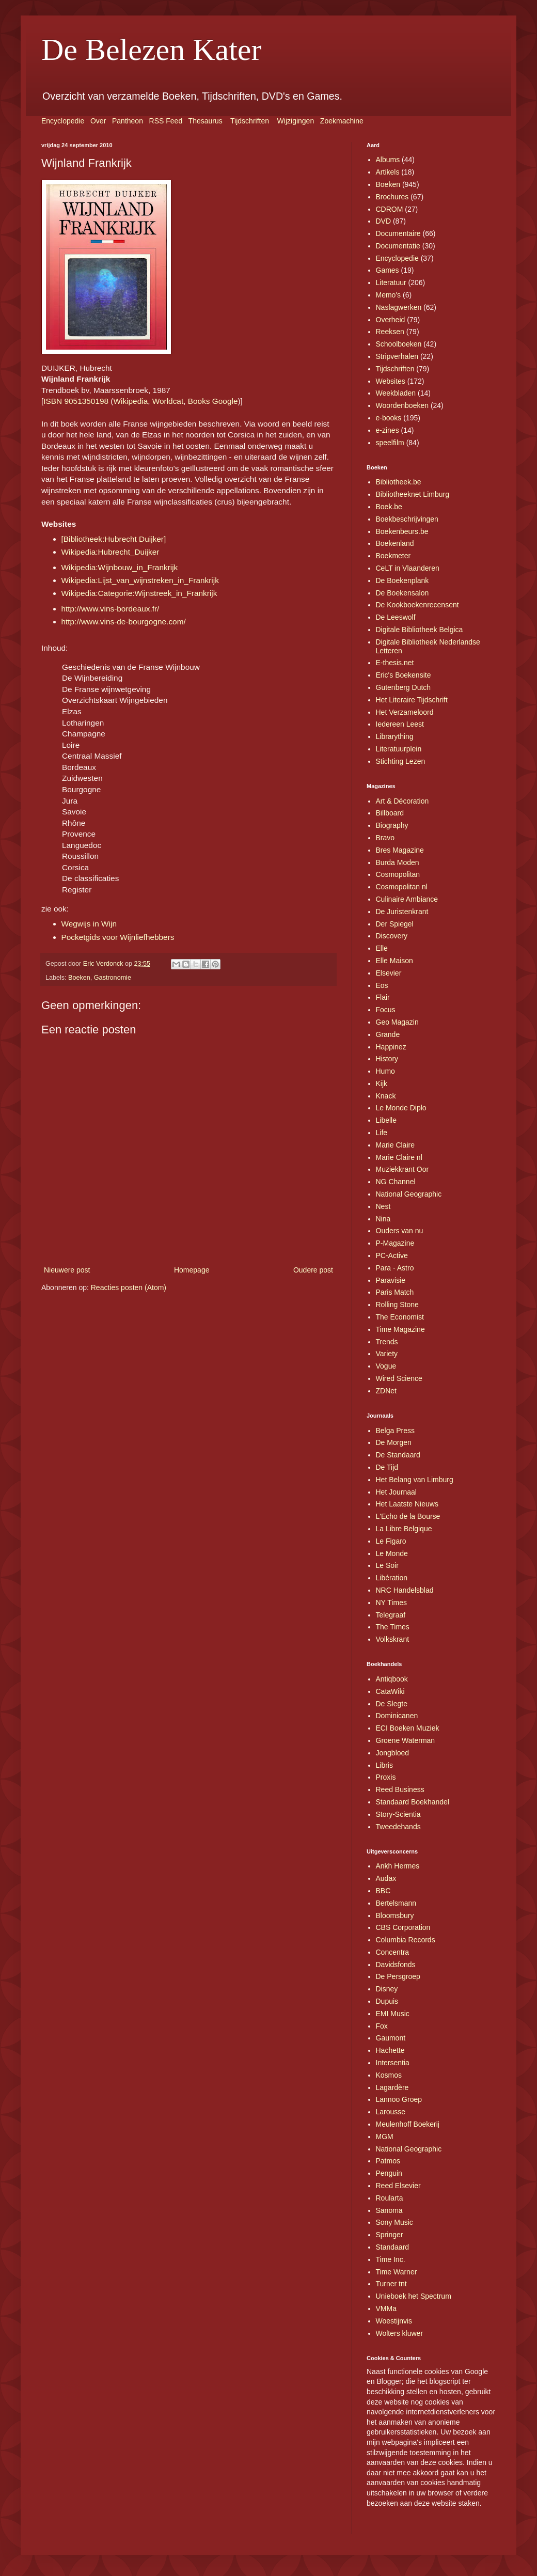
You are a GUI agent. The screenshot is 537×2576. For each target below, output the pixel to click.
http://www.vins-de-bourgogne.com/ (123, 621)
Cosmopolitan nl (402, 887)
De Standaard (398, 1455)
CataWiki (390, 1691)
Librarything (395, 736)
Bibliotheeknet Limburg (412, 494)
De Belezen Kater (151, 50)
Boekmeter (393, 556)
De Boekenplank (402, 580)
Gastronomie (112, 977)
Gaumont (391, 2038)
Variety (387, 1353)
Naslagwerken (399, 307)
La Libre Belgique (404, 1529)
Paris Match (395, 1292)
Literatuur (391, 282)
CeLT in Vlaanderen (407, 568)
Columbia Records (405, 1940)
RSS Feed (166, 121)
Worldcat (167, 401)
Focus (386, 1010)
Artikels (388, 172)
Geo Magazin (397, 1022)
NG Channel (396, 1181)
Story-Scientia (398, 1814)
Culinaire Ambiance (407, 899)
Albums (388, 159)
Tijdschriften (249, 121)
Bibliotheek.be (398, 482)
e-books (389, 418)
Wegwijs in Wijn (89, 923)
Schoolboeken (399, 344)
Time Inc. (390, 2259)
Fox (382, 2026)
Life (382, 1132)
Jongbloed (392, 1753)
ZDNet (386, 1391)
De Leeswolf (396, 617)
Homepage (192, 1270)
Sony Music (394, 2222)
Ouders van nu (399, 1231)
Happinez (391, 1047)
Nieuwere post (67, 1270)
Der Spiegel (395, 924)
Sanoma (389, 2210)
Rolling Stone (397, 1304)
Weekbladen (396, 393)
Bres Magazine (400, 850)
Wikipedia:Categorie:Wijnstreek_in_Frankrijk (139, 593)
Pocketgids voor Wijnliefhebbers (118, 937)
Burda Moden (397, 862)
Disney (387, 1989)
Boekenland (395, 543)
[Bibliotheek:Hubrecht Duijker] (113, 539)
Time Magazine (400, 1329)
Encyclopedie (62, 121)
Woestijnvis (394, 2321)
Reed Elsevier (398, 2185)
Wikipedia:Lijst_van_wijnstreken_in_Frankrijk (140, 580)
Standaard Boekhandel (412, 1802)
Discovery (391, 936)
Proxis (386, 1777)
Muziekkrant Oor (402, 1169)
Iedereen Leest (400, 724)
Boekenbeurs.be (402, 531)
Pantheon (127, 121)
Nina (383, 1219)
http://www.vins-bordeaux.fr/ (110, 608)
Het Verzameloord (405, 712)
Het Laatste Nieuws (407, 1504)
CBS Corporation (403, 1927)
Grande (388, 1034)
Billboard (390, 813)
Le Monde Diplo (401, 1108)
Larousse (391, 2112)
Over (98, 121)
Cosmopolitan (398, 874)
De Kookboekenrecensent (417, 605)
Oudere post (313, 1270)
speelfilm (390, 442)
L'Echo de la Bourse (408, 1516)
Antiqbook (392, 1679)
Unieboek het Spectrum (413, 2296)
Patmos (388, 2161)
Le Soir (387, 1565)
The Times (392, 1627)
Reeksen (390, 331)
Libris (384, 1765)
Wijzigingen (295, 121)
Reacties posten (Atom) (128, 1287)
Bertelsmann (396, 1903)
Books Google (213, 401)
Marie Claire (395, 1145)
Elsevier (389, 973)
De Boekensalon (402, 593)
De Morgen (394, 1442)
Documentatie (398, 246)
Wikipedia (130, 401)
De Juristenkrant (402, 911)
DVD (383, 221)
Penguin (389, 2173)
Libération (392, 1578)
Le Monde (392, 1553)
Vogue (386, 1366)
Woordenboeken (402, 405)
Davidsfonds (396, 1964)
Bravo (385, 838)
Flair (383, 997)
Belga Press (395, 1430)
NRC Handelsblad (405, 1590)
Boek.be (389, 506)
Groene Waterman (405, 1740)
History (387, 1059)
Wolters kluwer (399, 2333)
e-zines (387, 430)
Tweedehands (398, 1827)
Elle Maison (394, 960)
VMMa (386, 2308)
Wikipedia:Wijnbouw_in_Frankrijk (119, 567)
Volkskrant (392, 1639)
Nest (383, 1206)
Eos (382, 985)
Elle (382, 948)
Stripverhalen (397, 356)
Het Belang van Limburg (414, 1479)
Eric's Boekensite (403, 675)
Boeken (79, 977)
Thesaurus (205, 121)
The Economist (400, 1317)
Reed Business (400, 1789)
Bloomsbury (395, 1915)
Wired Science (399, 1378)
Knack (386, 1096)
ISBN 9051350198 (75, 401)
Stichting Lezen (400, 761)
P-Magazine (395, 1243)
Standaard (392, 2247)
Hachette (390, 2050)
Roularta (389, 2198)
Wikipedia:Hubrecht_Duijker (110, 551)
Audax (386, 1878)
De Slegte (391, 1704)
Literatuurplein (399, 749)
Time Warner (396, 2272)
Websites (390, 381)
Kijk (382, 1083)
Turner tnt (391, 2284)
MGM (384, 2136)
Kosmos (389, 2075)
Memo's (388, 295)
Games (387, 270)
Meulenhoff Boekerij (407, 2124)
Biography (392, 825)
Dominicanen (397, 1715)
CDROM (389, 209)
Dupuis (387, 2001)
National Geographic (409, 1194)
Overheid (390, 320)
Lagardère (392, 2087)
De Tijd (387, 1467)
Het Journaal (396, 1492)
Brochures (392, 197)
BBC (383, 1891)
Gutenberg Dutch (403, 687)
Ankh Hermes (398, 1866)
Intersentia (392, 2063)
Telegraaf (391, 1615)
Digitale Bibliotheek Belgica (419, 629)
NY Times (391, 1602)
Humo (385, 1071)
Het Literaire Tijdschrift (412, 700)
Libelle (386, 1120)
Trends (387, 1342)
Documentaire (398, 233)
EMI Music (392, 2013)
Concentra (392, 1952)
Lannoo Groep (399, 2099)
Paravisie (391, 1280)
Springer (389, 2235)
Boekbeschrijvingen (407, 519)
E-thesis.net (395, 662)
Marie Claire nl (399, 1157)
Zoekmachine (342, 121)
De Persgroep (398, 1976)
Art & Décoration (402, 801)
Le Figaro (391, 1541)
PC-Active (392, 1255)
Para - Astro (395, 1268)
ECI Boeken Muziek (407, 1728)
